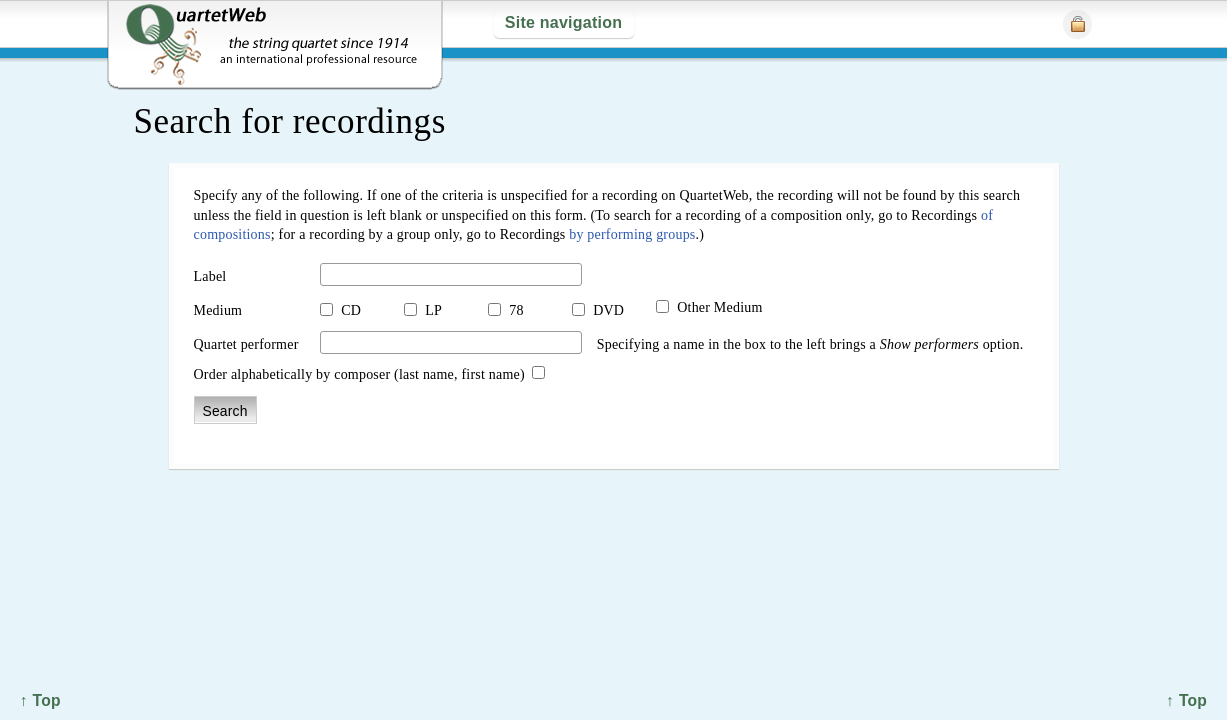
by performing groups (632, 234)
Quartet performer (246, 344)
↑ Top (1186, 700)
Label (210, 276)
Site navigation (563, 22)
